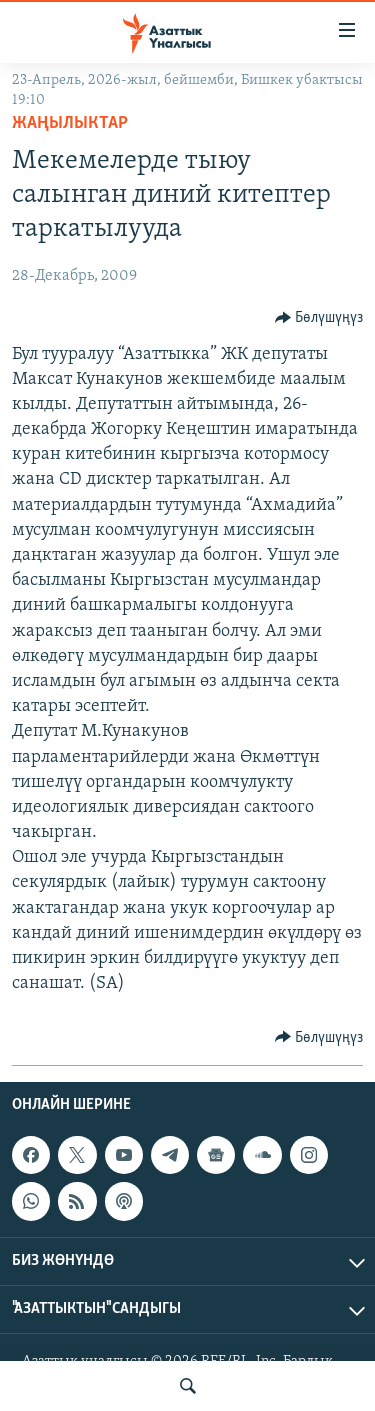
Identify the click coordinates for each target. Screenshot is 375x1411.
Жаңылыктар (70, 123)
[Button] (319, 318)
